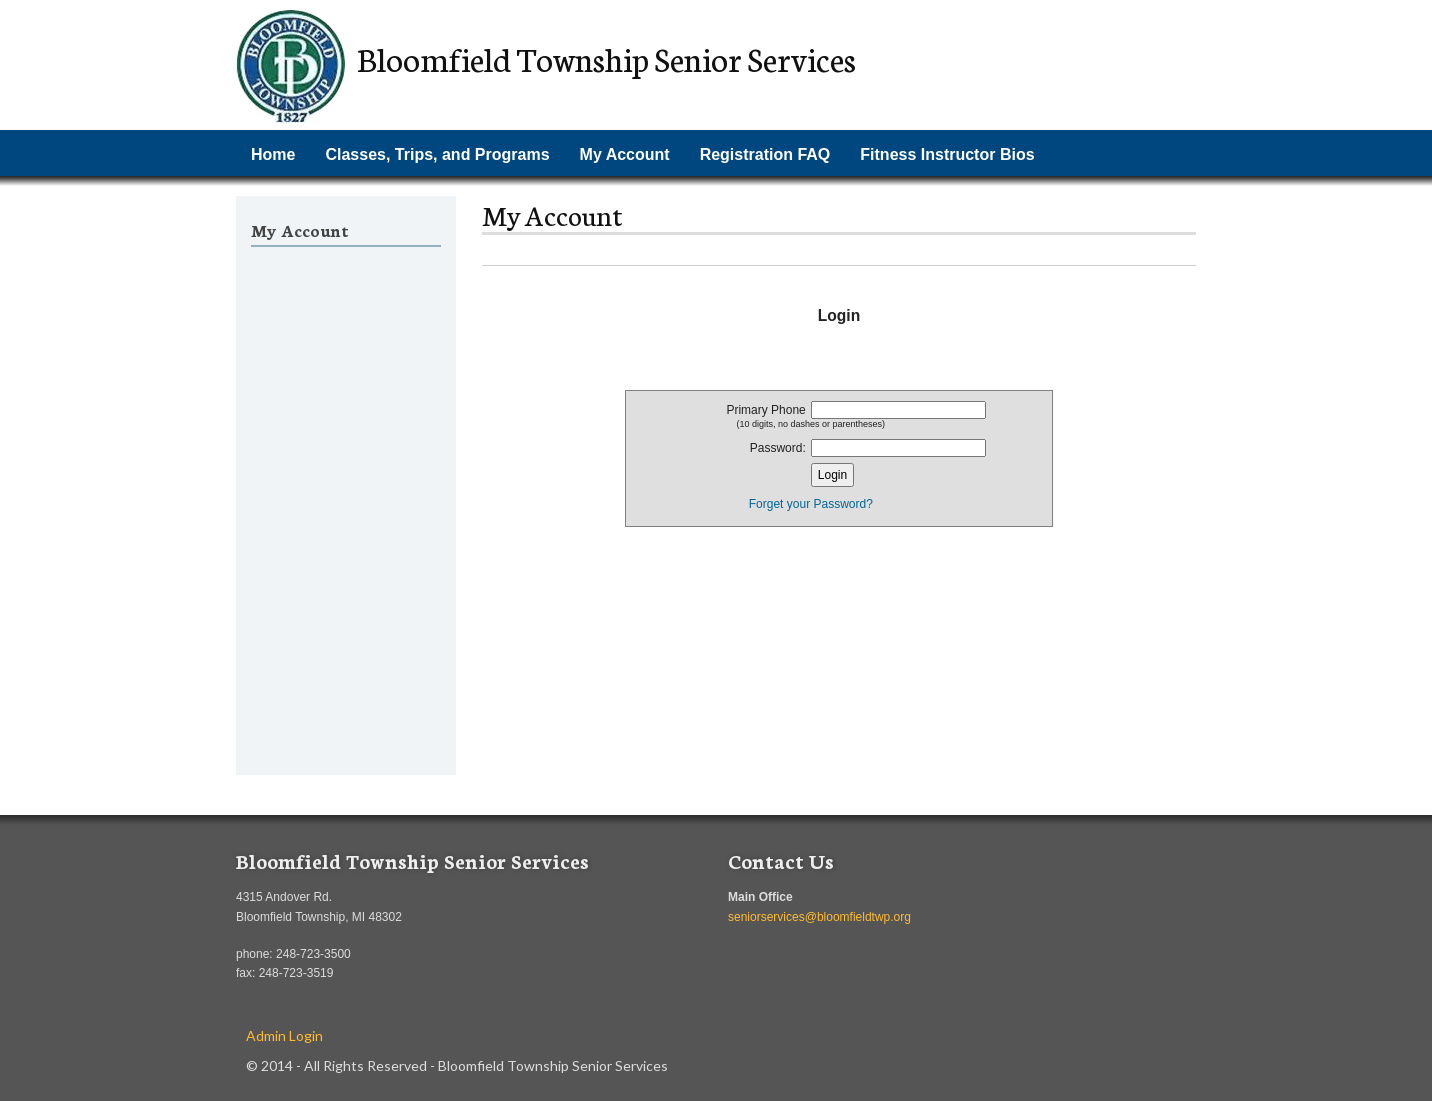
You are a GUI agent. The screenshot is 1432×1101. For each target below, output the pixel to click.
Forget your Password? (811, 504)
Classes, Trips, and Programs (437, 154)
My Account (625, 154)
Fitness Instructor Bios (947, 154)
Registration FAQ (765, 154)
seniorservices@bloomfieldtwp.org (819, 917)
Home (273, 154)
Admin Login (284, 1035)
